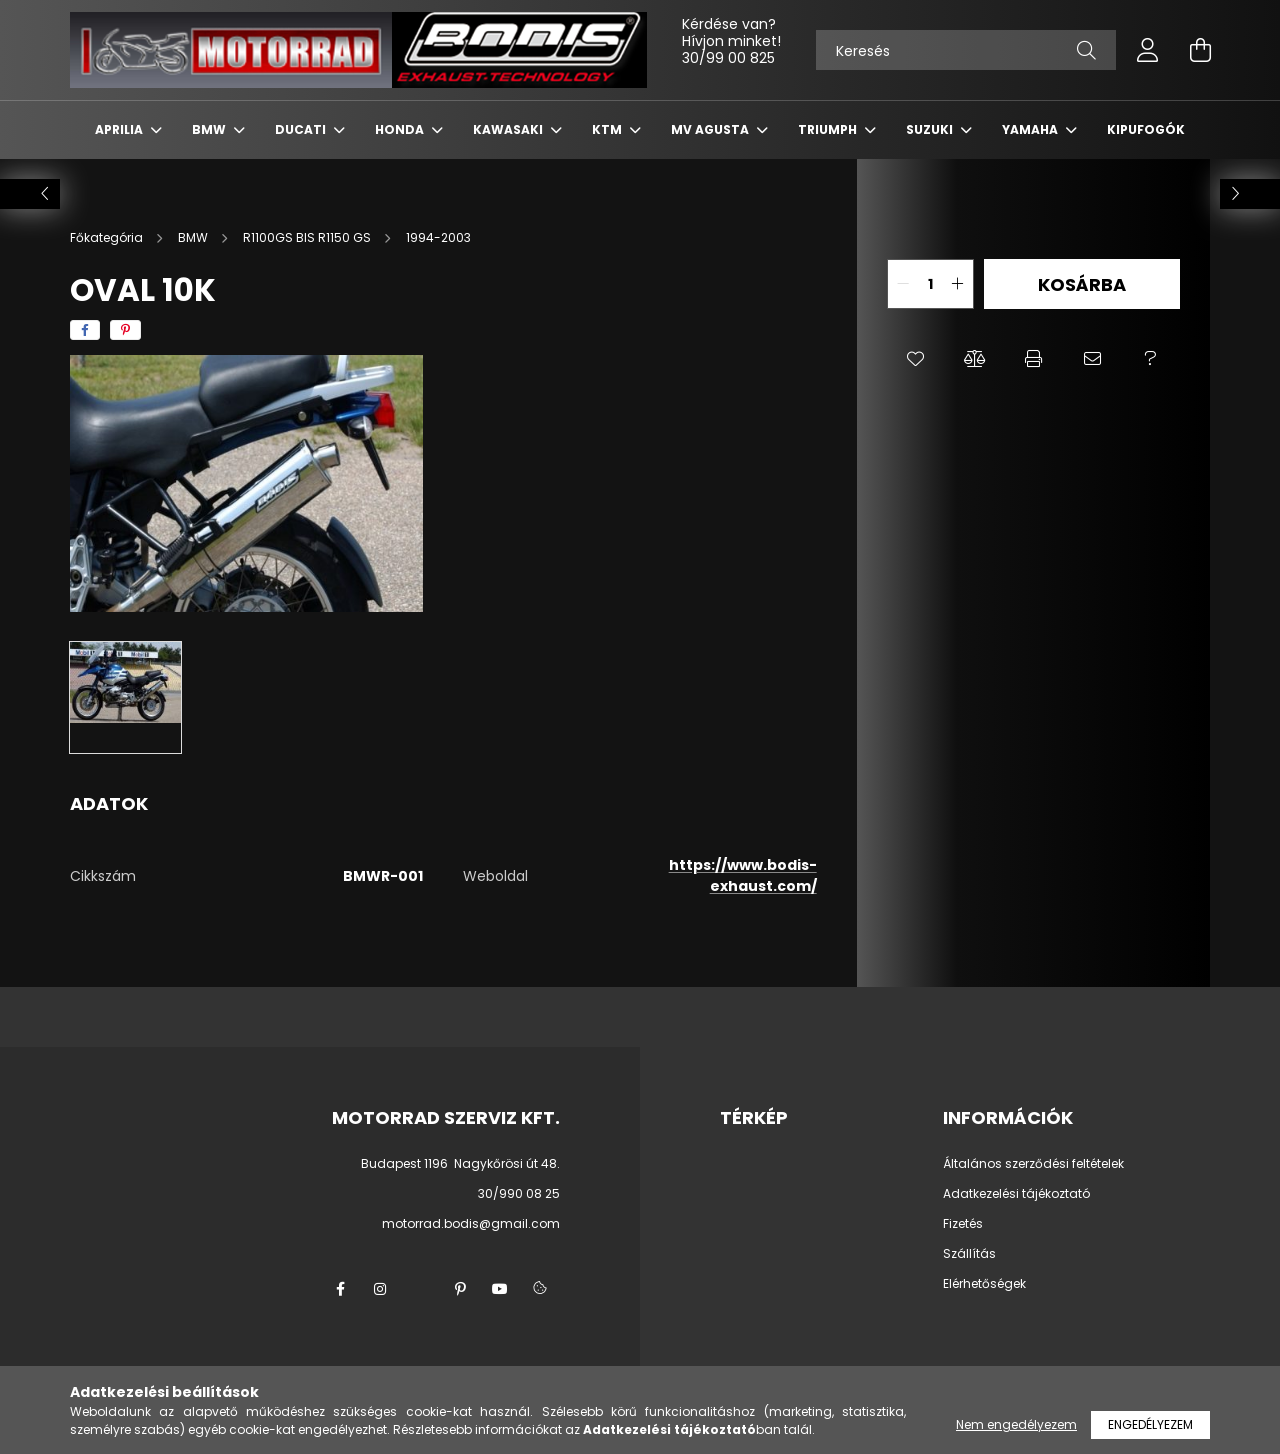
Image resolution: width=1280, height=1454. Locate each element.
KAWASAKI (509, 129)
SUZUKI (931, 129)
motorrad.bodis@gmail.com (471, 1223)
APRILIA (120, 129)
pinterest (460, 1289)
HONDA (401, 129)
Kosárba (1082, 284)
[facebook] (85, 330)
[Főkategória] (108, 237)
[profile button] (1148, 50)
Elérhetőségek (984, 1284)
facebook (340, 1289)
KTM (608, 129)
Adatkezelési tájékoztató (1016, 1194)
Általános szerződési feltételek (1033, 1164)
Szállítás (969, 1254)
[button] (916, 359)
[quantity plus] (958, 284)
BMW (210, 129)
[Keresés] (966, 50)
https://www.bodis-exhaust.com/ (743, 875)
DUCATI (302, 129)
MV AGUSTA (711, 129)
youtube (500, 1289)
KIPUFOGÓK (1146, 129)
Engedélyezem (1150, 1424)
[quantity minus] (903, 284)
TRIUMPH (829, 129)
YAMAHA (1031, 129)
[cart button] (1200, 50)
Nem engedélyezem (1016, 1424)
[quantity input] (930, 284)
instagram (380, 1289)
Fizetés (963, 1224)
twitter (420, 1289)
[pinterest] (125, 330)
